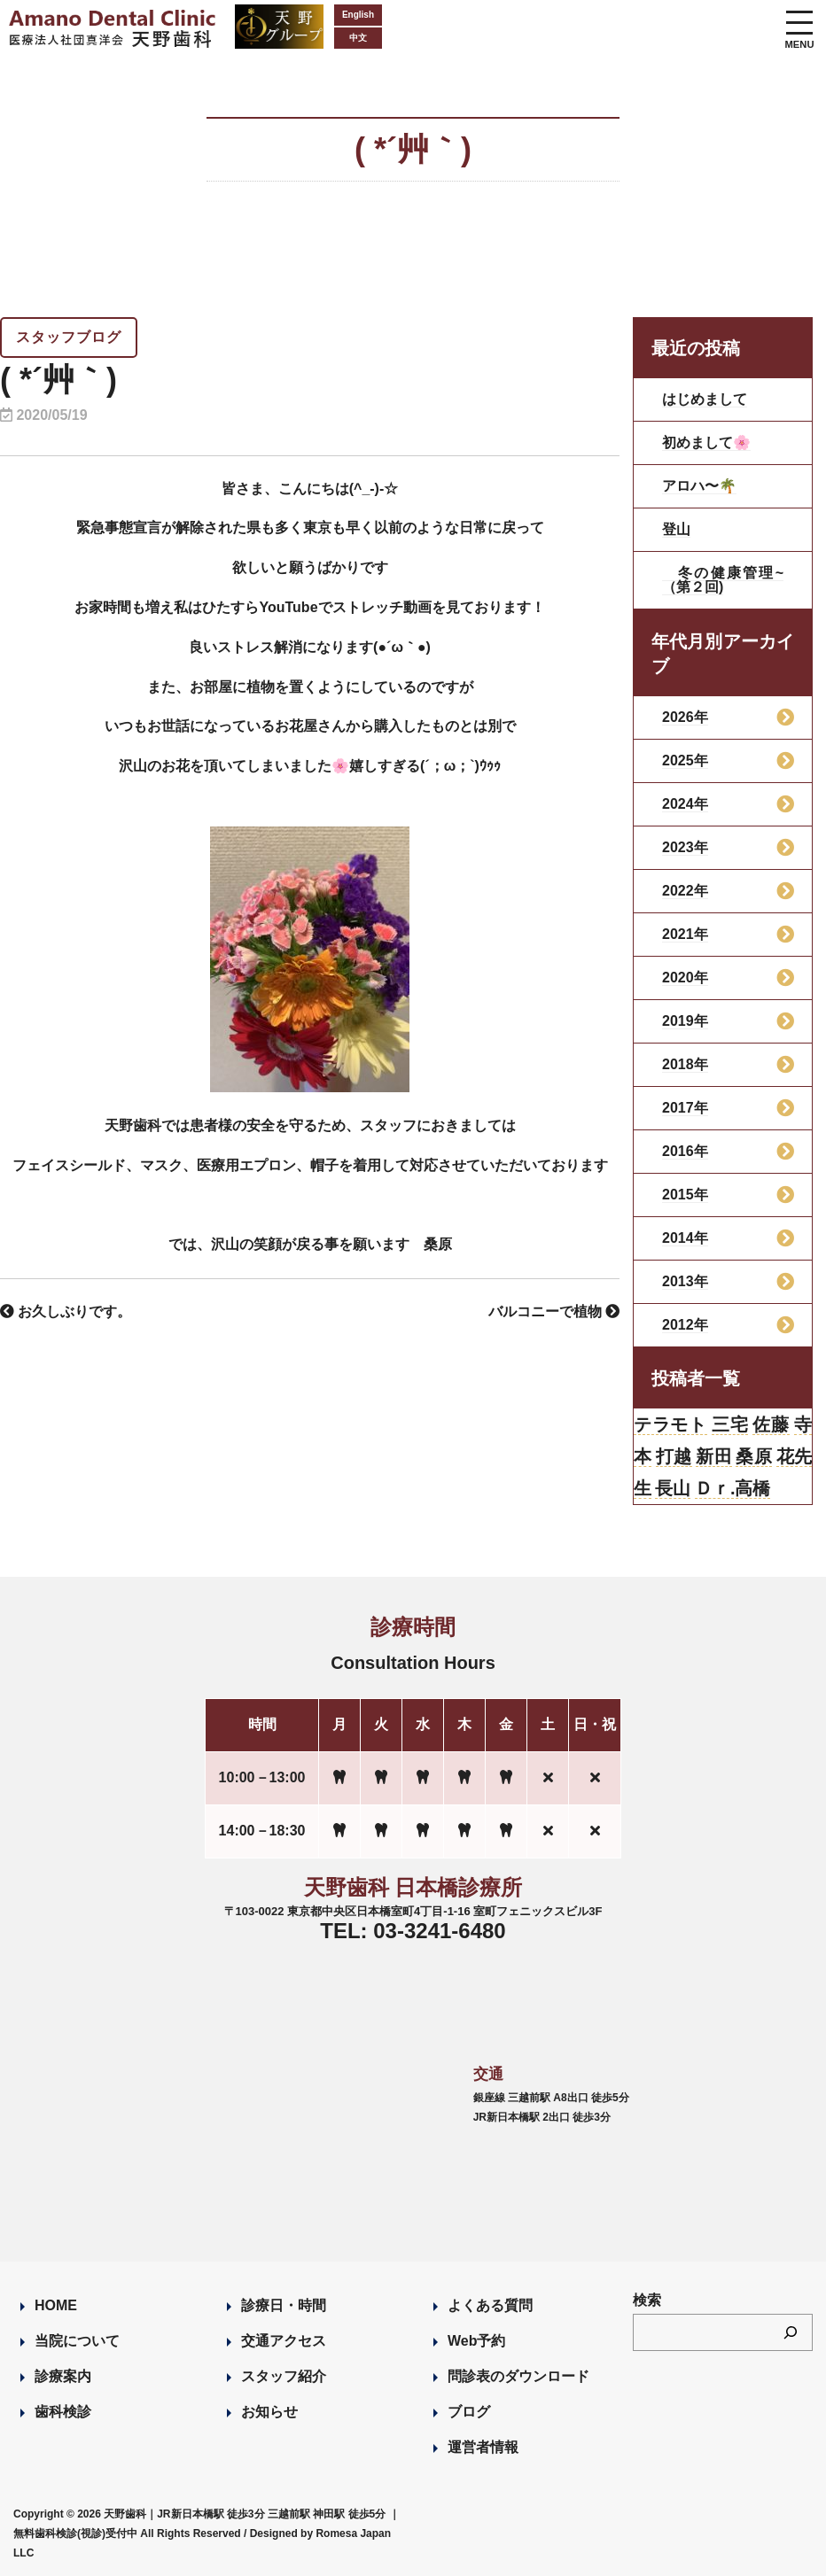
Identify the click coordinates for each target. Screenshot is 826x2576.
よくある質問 (490, 2305)
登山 (676, 529)
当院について (77, 2340)
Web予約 (476, 2340)
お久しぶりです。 (65, 1311)
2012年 (685, 1324)
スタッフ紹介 (283, 2376)
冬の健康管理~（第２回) (722, 579)
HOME (56, 2305)
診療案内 (63, 2376)
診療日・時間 (283, 2305)
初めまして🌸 (706, 442)
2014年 (685, 1237)
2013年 (685, 1281)
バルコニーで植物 (554, 1311)
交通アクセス (283, 2340)
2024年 (685, 803)
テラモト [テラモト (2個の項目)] (670, 1424)
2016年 (685, 1151)
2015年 (685, 1194)
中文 (358, 38)
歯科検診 (63, 2411)
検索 (647, 2300)
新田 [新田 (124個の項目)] (714, 1456)
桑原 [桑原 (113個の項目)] (754, 1456)
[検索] (790, 2332)
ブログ (469, 2411)
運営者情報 (483, 2447)
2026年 (685, 717)
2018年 (685, 1064)
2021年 (685, 934)
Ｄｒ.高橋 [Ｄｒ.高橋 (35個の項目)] (733, 1488)
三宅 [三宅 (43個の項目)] (730, 1424)
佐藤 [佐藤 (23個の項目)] (770, 1424)
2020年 (685, 977)
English (358, 14)
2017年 (685, 1107)
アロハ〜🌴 (699, 485)
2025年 (685, 760)
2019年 (685, 1020)
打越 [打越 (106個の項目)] (674, 1456)
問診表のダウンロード (518, 2376)
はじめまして (704, 399)
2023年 (685, 847)
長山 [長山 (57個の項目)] (672, 1488)
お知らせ (269, 2411)
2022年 (685, 890)
